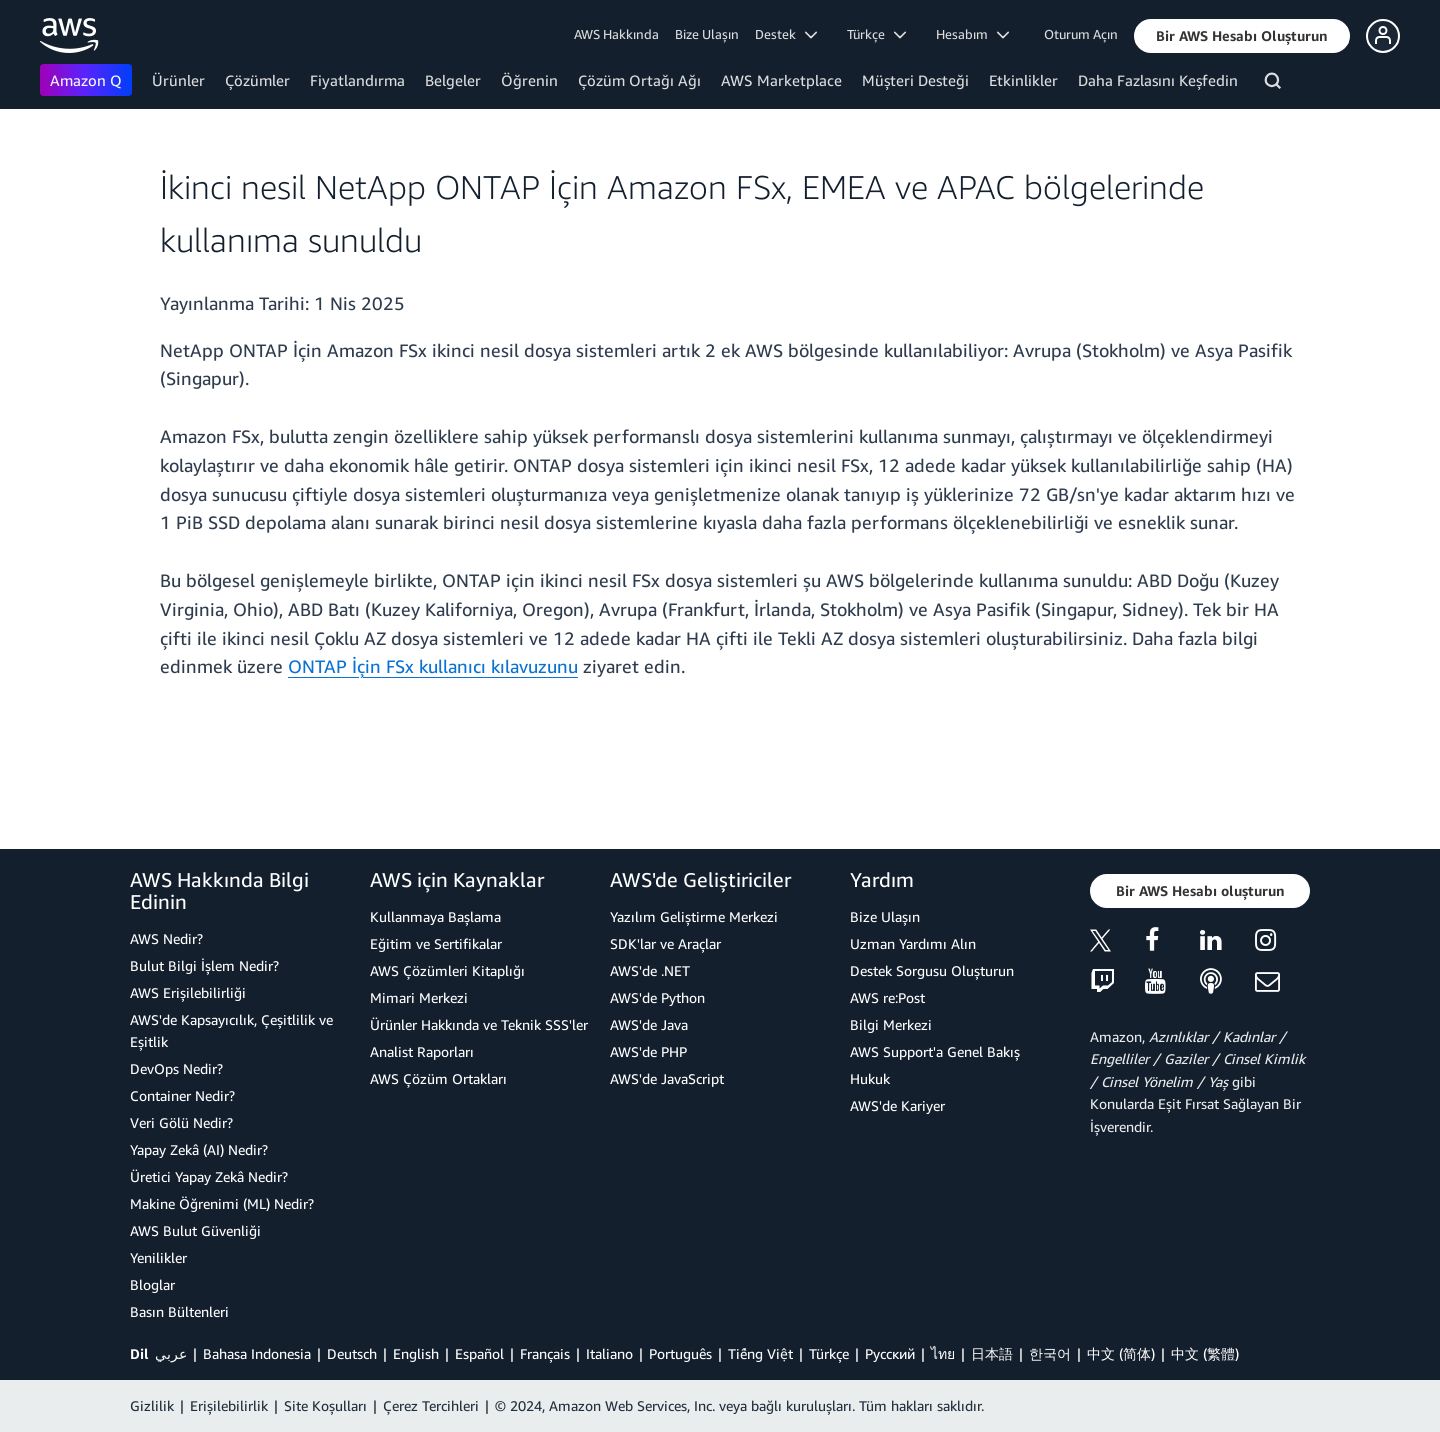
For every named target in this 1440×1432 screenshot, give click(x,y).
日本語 (992, 1353)
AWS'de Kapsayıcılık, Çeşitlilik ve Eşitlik (231, 1030)
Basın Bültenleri (179, 1311)
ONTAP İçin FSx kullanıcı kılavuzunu (433, 666)
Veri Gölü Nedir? (181, 1122)
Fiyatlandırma (357, 80)
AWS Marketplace (781, 80)
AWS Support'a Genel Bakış (935, 1051)
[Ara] (1275, 84)
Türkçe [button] (876, 34)
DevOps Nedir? (176, 1068)
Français (545, 1353)
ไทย (943, 1353)
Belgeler (453, 80)
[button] (1242, 36)
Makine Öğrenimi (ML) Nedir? (222, 1203)
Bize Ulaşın (707, 34)
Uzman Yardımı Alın (913, 943)
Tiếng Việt (760, 1353)
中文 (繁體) (1205, 1353)
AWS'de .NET (650, 970)
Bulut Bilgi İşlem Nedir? (204, 965)
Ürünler (178, 80)
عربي (171, 1353)
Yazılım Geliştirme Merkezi (694, 916)
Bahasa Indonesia (257, 1353)
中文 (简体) (1121, 1353)
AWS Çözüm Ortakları (438, 1078)
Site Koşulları (325, 1405)
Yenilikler (158, 1257)
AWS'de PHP (648, 1051)
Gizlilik (152, 1405)
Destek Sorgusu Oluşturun (932, 970)
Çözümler (257, 80)
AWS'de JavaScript (667, 1078)
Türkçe (829, 1353)
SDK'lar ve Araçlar (665, 943)
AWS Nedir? (166, 938)
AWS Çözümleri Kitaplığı (447, 970)
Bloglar (152, 1284)
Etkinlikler (1023, 80)
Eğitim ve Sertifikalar (436, 943)
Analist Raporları (422, 1051)
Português (680, 1353)
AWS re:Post (887, 997)
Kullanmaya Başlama (435, 916)
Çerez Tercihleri (431, 1405)
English (416, 1353)
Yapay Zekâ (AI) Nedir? (199, 1149)
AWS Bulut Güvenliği (195, 1230)
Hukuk (870, 1078)
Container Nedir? (182, 1095)
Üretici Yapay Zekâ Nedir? (209, 1176)
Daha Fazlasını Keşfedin (1158, 80)
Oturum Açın (1081, 34)
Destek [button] (786, 34)
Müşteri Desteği (915, 80)
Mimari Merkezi (419, 997)
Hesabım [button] (972, 34)
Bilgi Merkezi (891, 1024)
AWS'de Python (657, 997)
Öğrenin (529, 80)
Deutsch (352, 1353)
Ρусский (890, 1353)
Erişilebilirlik (229, 1405)
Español (479, 1353)
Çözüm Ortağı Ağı (639, 80)
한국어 (1050, 1353)
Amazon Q (86, 80)
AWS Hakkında (616, 34)
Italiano (609, 1353)
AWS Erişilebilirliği (188, 992)
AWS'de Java (649, 1024)
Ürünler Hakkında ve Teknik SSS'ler (479, 1024)
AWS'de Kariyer (897, 1105)
